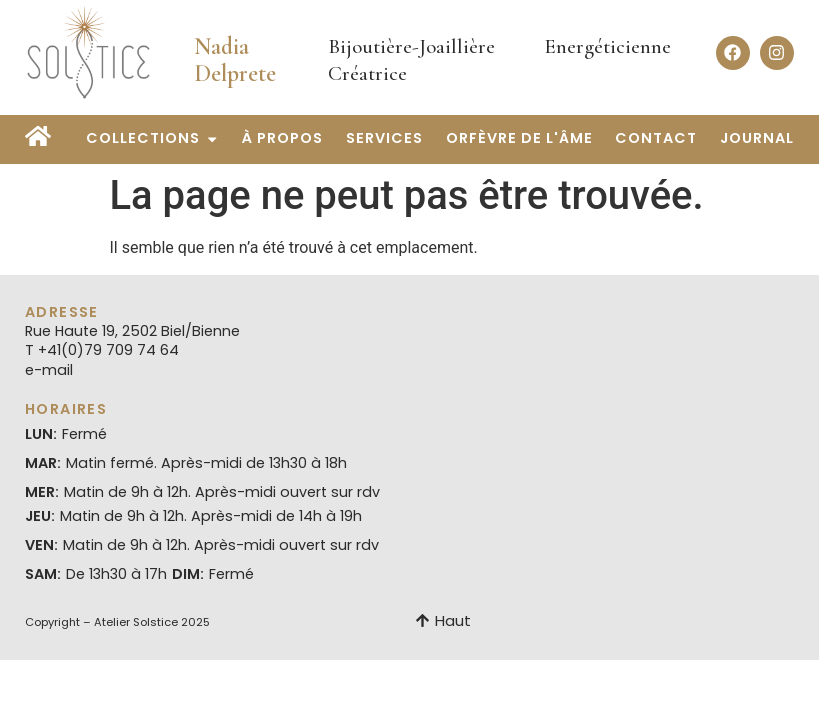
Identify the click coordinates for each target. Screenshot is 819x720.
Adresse (62, 312)
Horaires (66, 409)
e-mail (49, 370)
